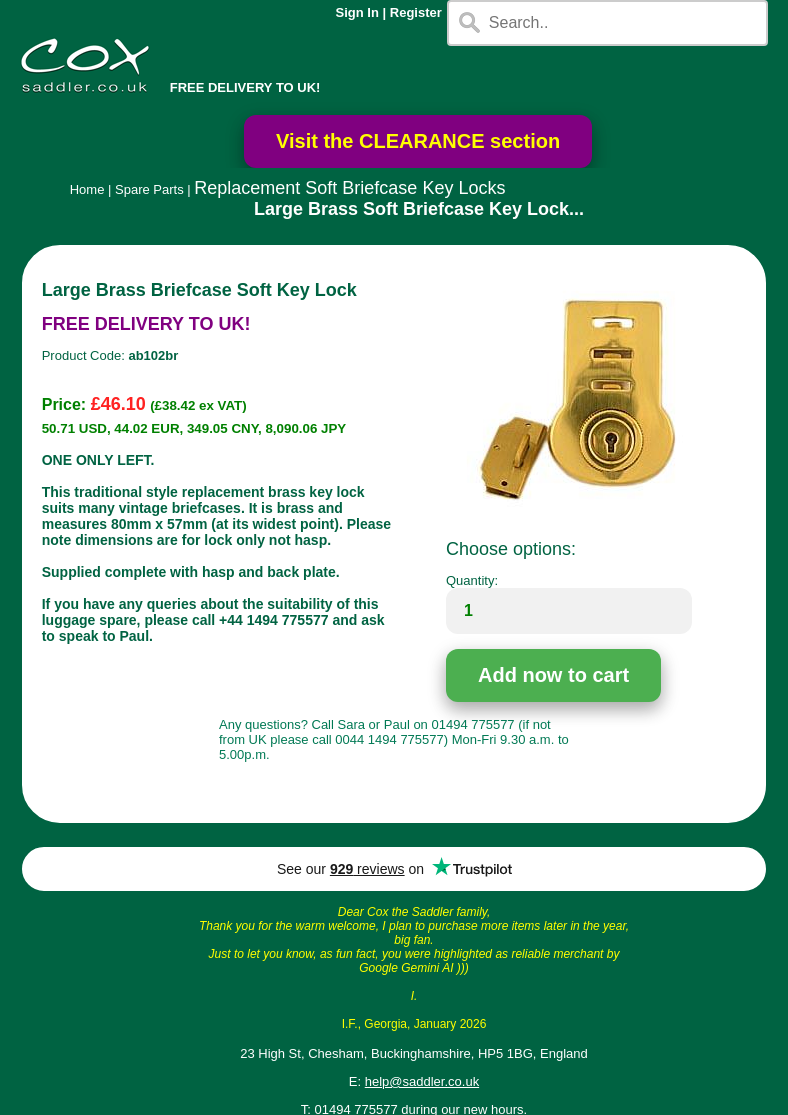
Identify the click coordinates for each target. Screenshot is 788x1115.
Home (87, 189)
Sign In (357, 12)
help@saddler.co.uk (422, 1081)
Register (416, 12)
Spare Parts (149, 189)
